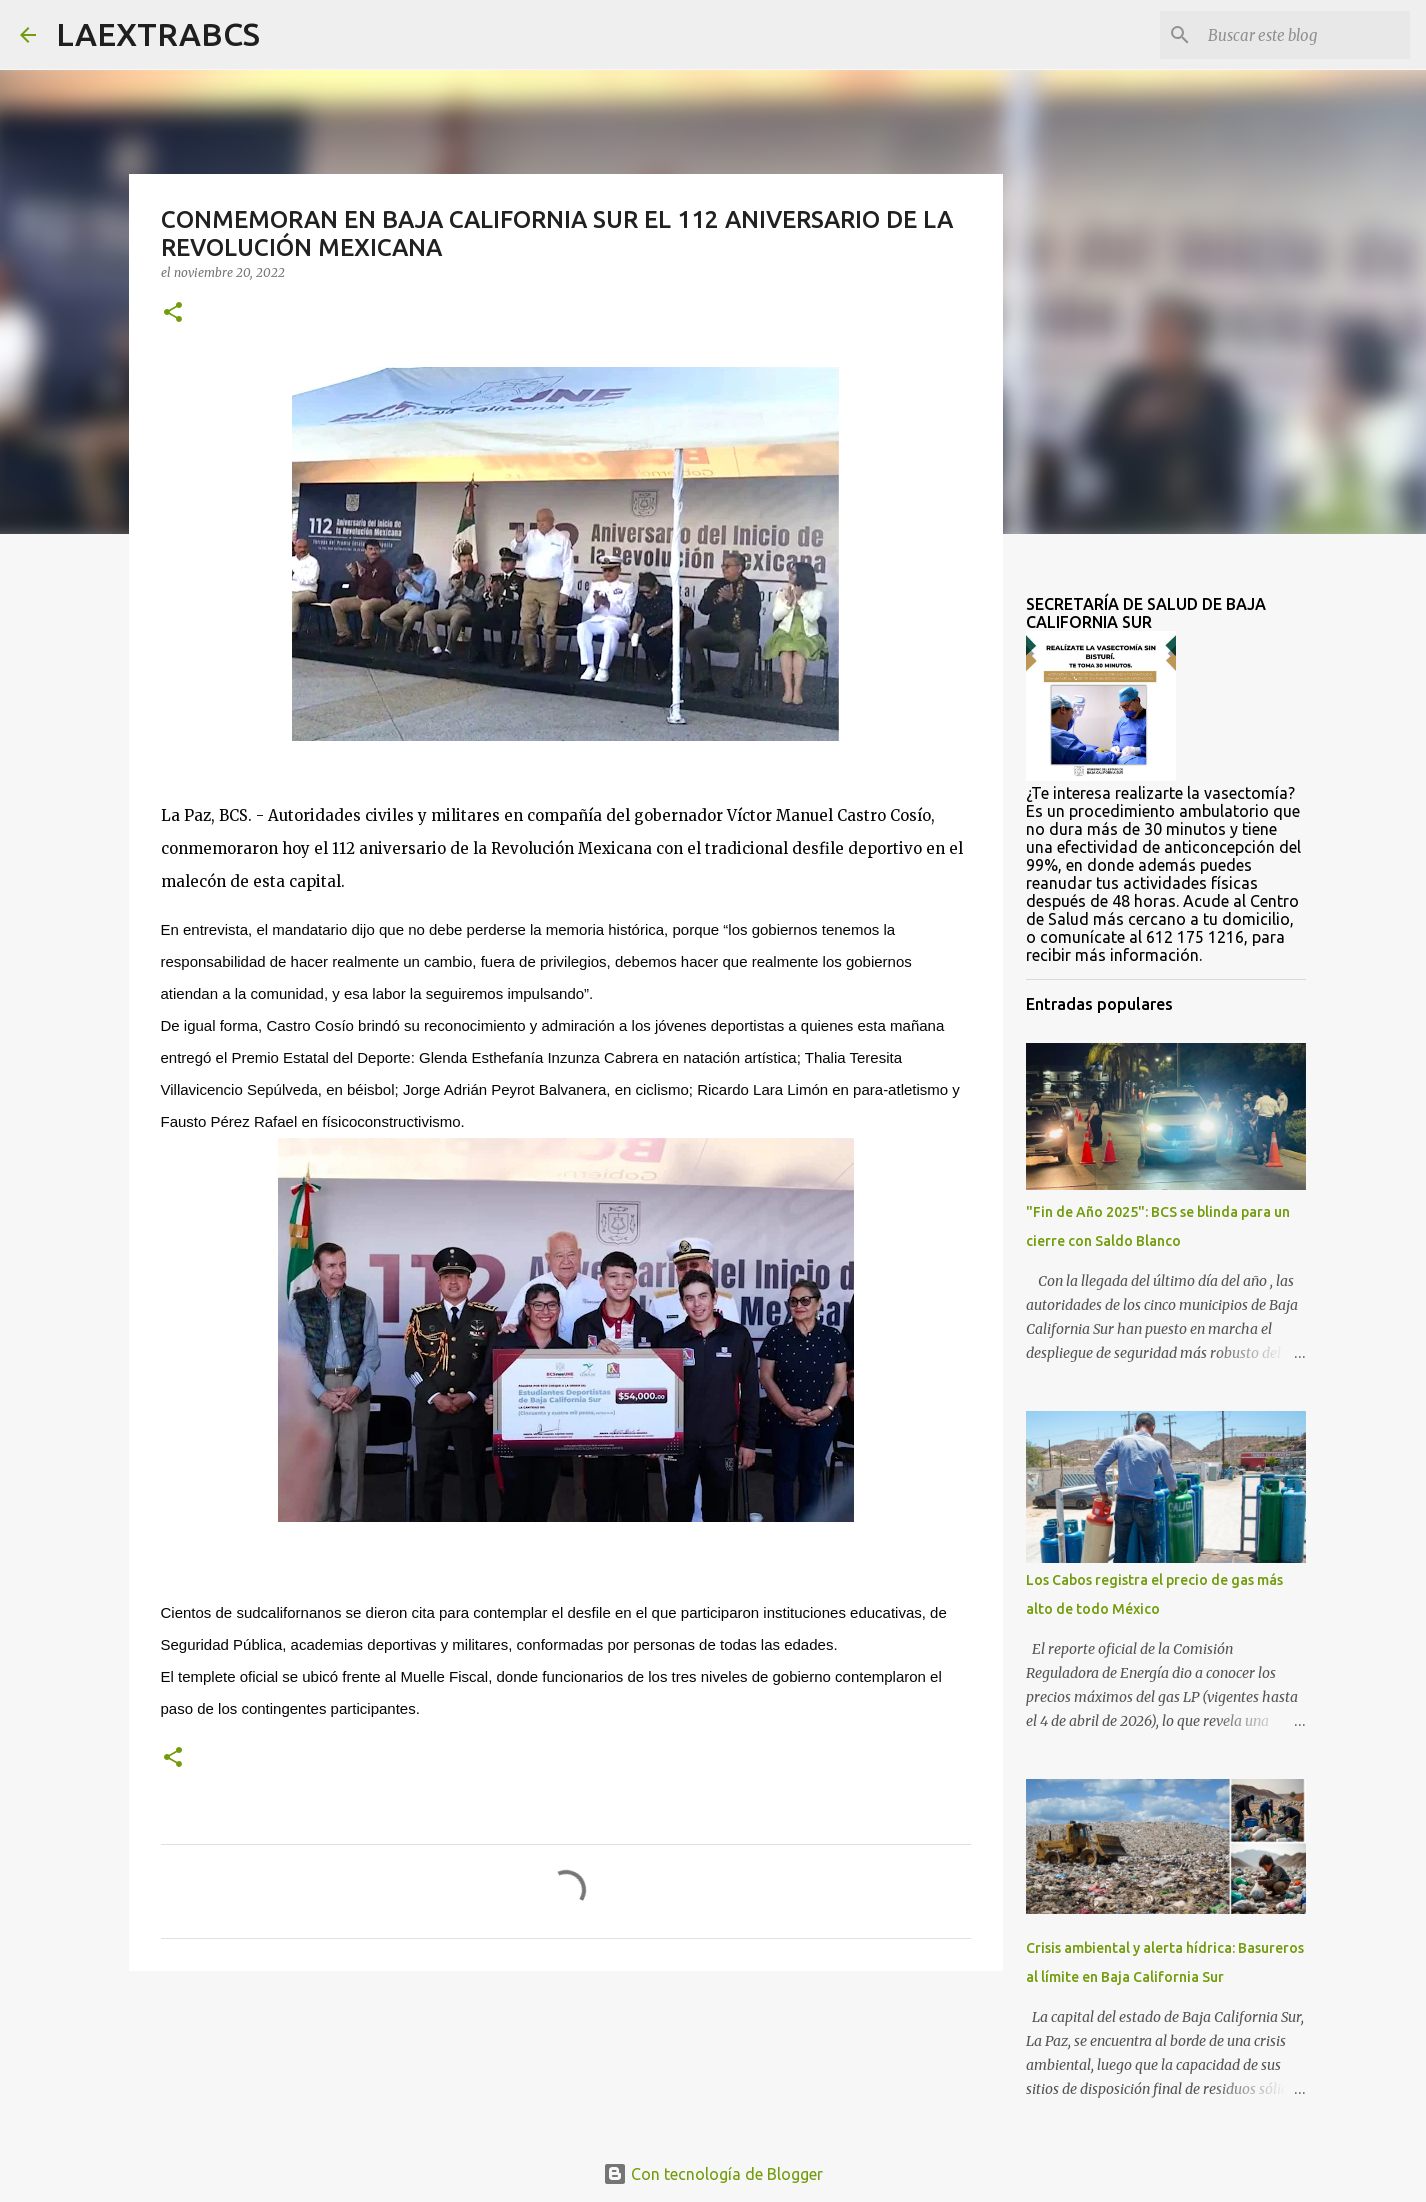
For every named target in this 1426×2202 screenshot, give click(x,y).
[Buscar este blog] (1305, 35)
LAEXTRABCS (158, 34)
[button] (173, 313)
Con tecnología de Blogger (713, 2174)
